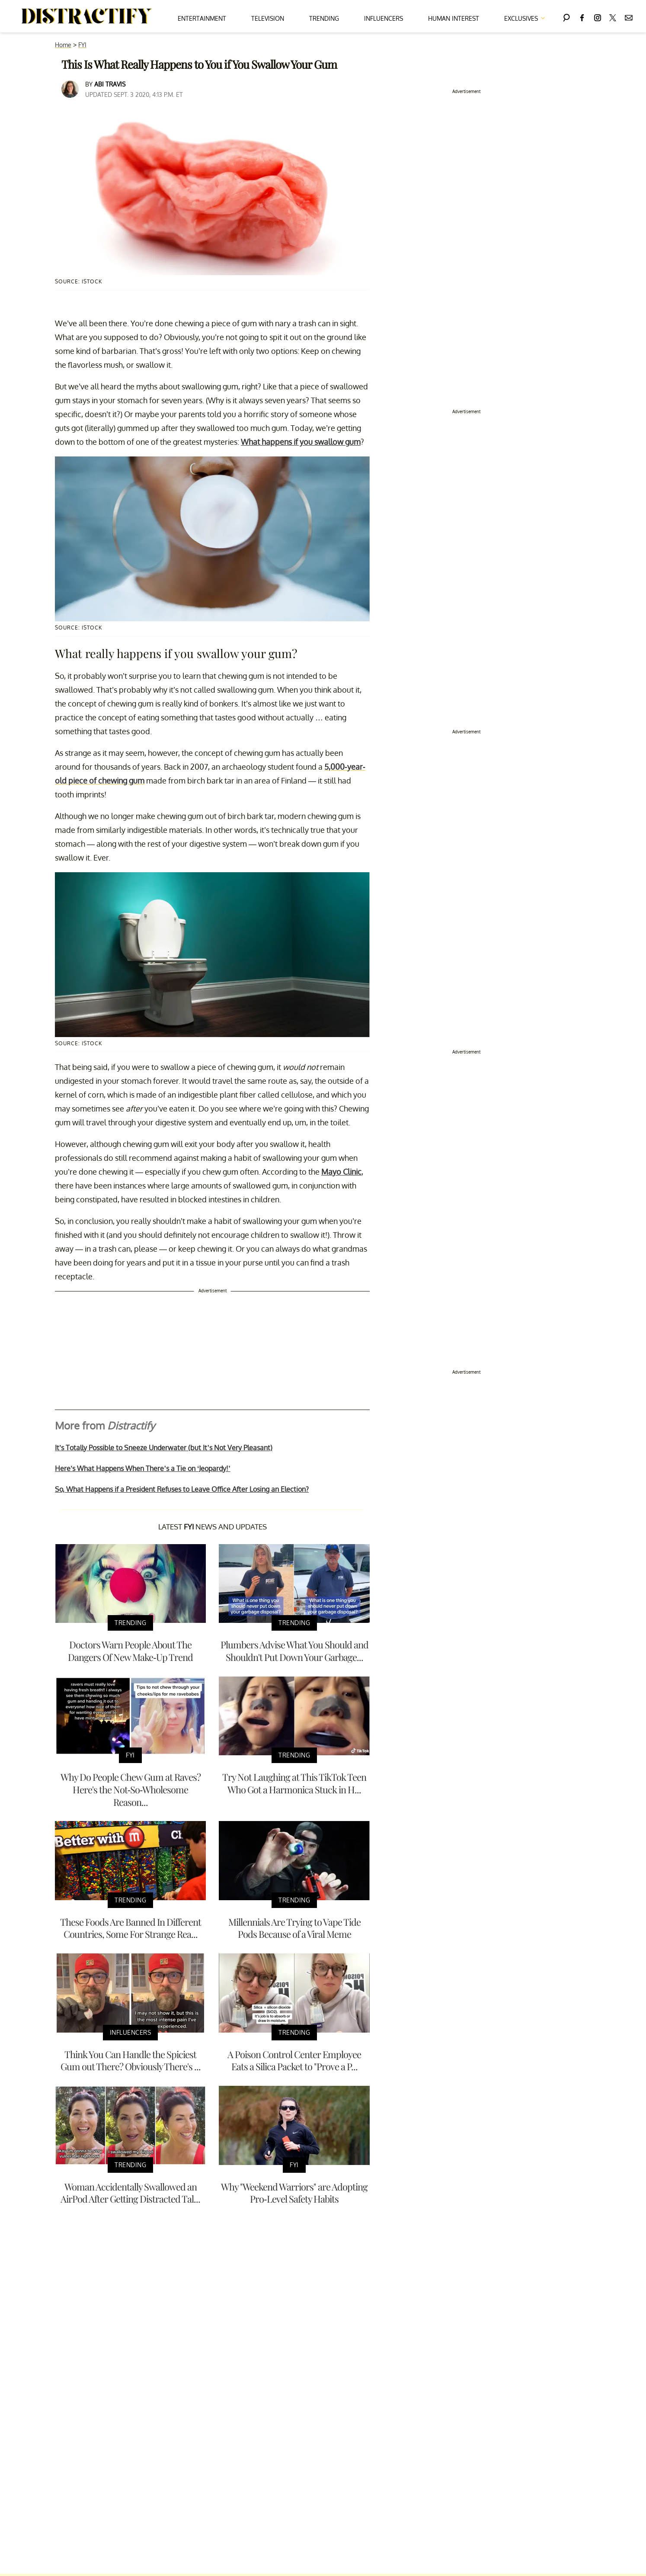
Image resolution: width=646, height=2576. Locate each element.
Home (63, 44)
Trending (324, 18)
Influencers (383, 18)
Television (267, 18)
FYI (82, 44)
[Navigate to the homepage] (87, 16)
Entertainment (202, 18)
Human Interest (453, 18)
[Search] (566, 16)
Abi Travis (109, 84)
